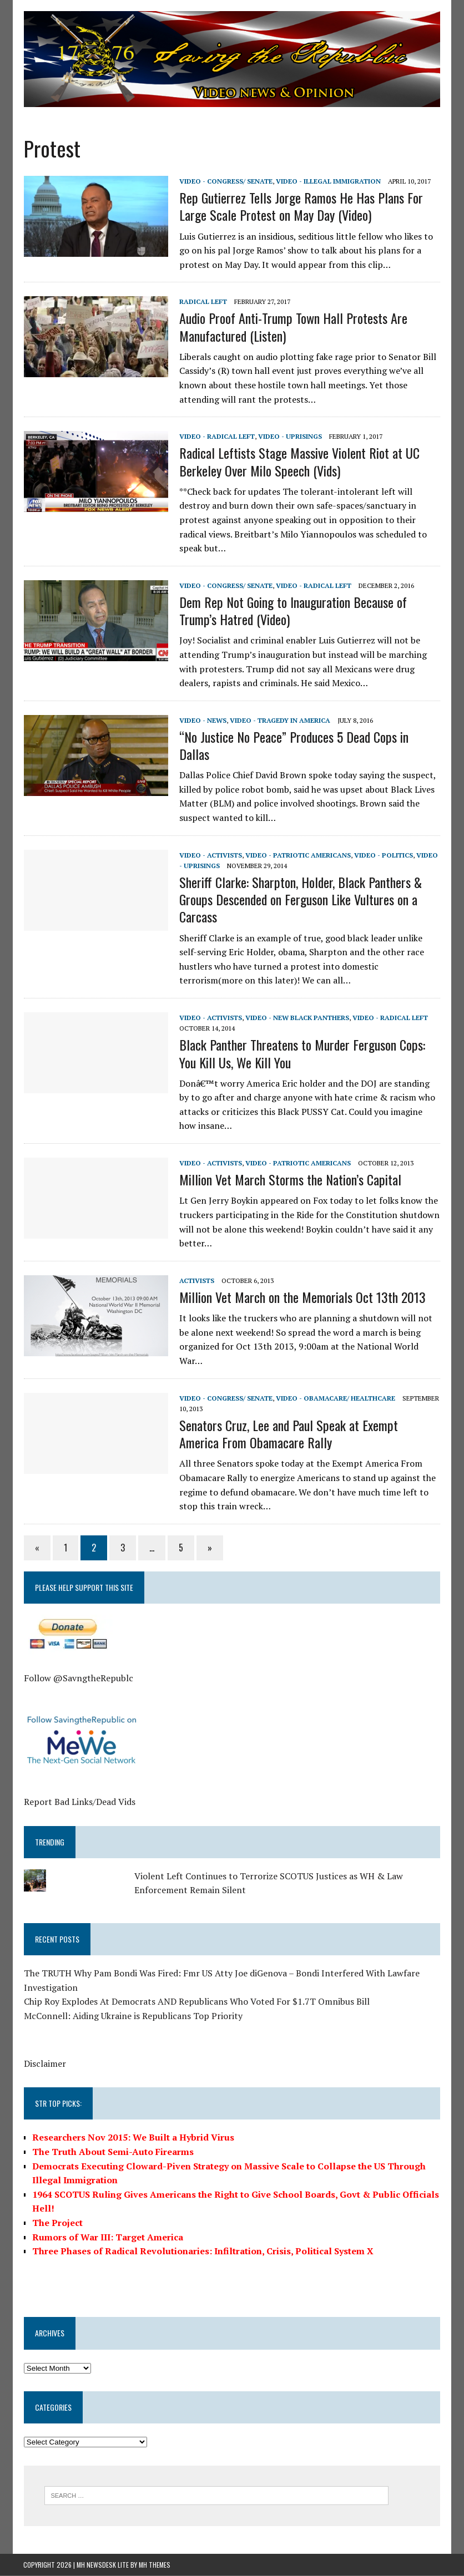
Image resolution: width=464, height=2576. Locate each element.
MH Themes (154, 2565)
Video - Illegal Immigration (327, 181)
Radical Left (202, 302)
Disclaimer (44, 2063)
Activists (196, 1280)
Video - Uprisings (289, 437)
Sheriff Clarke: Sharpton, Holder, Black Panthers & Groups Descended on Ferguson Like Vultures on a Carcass (300, 900)
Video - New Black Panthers (297, 1017)
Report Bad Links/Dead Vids (79, 1802)
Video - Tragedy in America (279, 720)
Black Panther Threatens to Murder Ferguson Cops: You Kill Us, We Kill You (302, 1053)
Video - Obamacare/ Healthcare (335, 1398)
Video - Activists (210, 855)
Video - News (202, 720)
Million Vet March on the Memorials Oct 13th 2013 (302, 1297)
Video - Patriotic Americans (297, 855)
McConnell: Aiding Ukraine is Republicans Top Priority (132, 2016)
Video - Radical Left (216, 437)
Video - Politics (383, 855)
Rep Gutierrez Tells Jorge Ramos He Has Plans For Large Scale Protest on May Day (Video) (300, 206)
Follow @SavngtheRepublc (78, 1678)
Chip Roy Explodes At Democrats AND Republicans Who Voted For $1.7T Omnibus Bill (196, 2002)
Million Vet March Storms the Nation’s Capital (290, 1180)
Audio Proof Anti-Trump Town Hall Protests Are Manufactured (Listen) (293, 327)
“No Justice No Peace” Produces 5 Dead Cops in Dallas (293, 745)
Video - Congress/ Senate (225, 181)
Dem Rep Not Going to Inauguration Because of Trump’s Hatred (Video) (292, 610)
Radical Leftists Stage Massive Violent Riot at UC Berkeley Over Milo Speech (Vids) (299, 461)
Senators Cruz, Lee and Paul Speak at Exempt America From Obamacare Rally (309, 1433)
